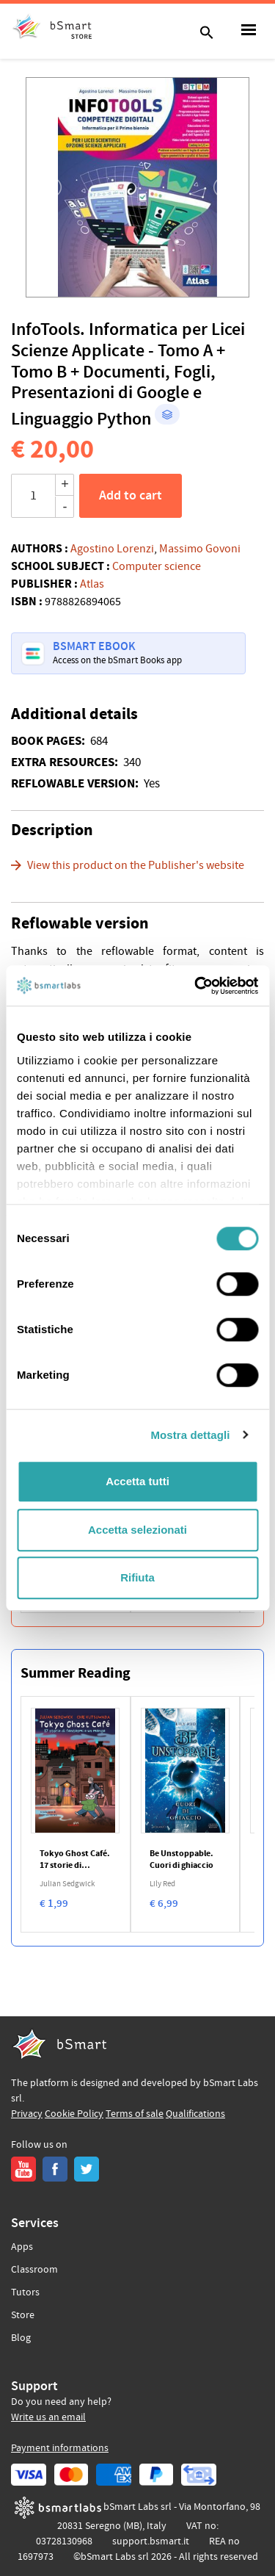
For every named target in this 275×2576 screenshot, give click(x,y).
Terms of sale (135, 2114)
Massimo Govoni (200, 548)
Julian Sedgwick (67, 1884)
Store (22, 2315)
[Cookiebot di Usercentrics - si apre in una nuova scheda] (195, 985)
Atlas (92, 584)
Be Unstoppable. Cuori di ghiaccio (181, 1860)
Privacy (27, 2114)
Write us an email (48, 2417)
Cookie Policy (74, 2114)
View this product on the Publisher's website (135, 865)
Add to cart (130, 496)
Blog (21, 2338)
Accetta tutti (137, 1481)
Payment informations (60, 2448)
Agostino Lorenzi (112, 548)
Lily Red (162, 1884)
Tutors (25, 2292)
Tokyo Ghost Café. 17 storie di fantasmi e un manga (75, 1860)
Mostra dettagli (190, 1435)
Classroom (34, 2269)
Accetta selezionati (137, 1529)
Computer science (156, 566)
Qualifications (195, 2114)
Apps (22, 2247)
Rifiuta (137, 1577)
